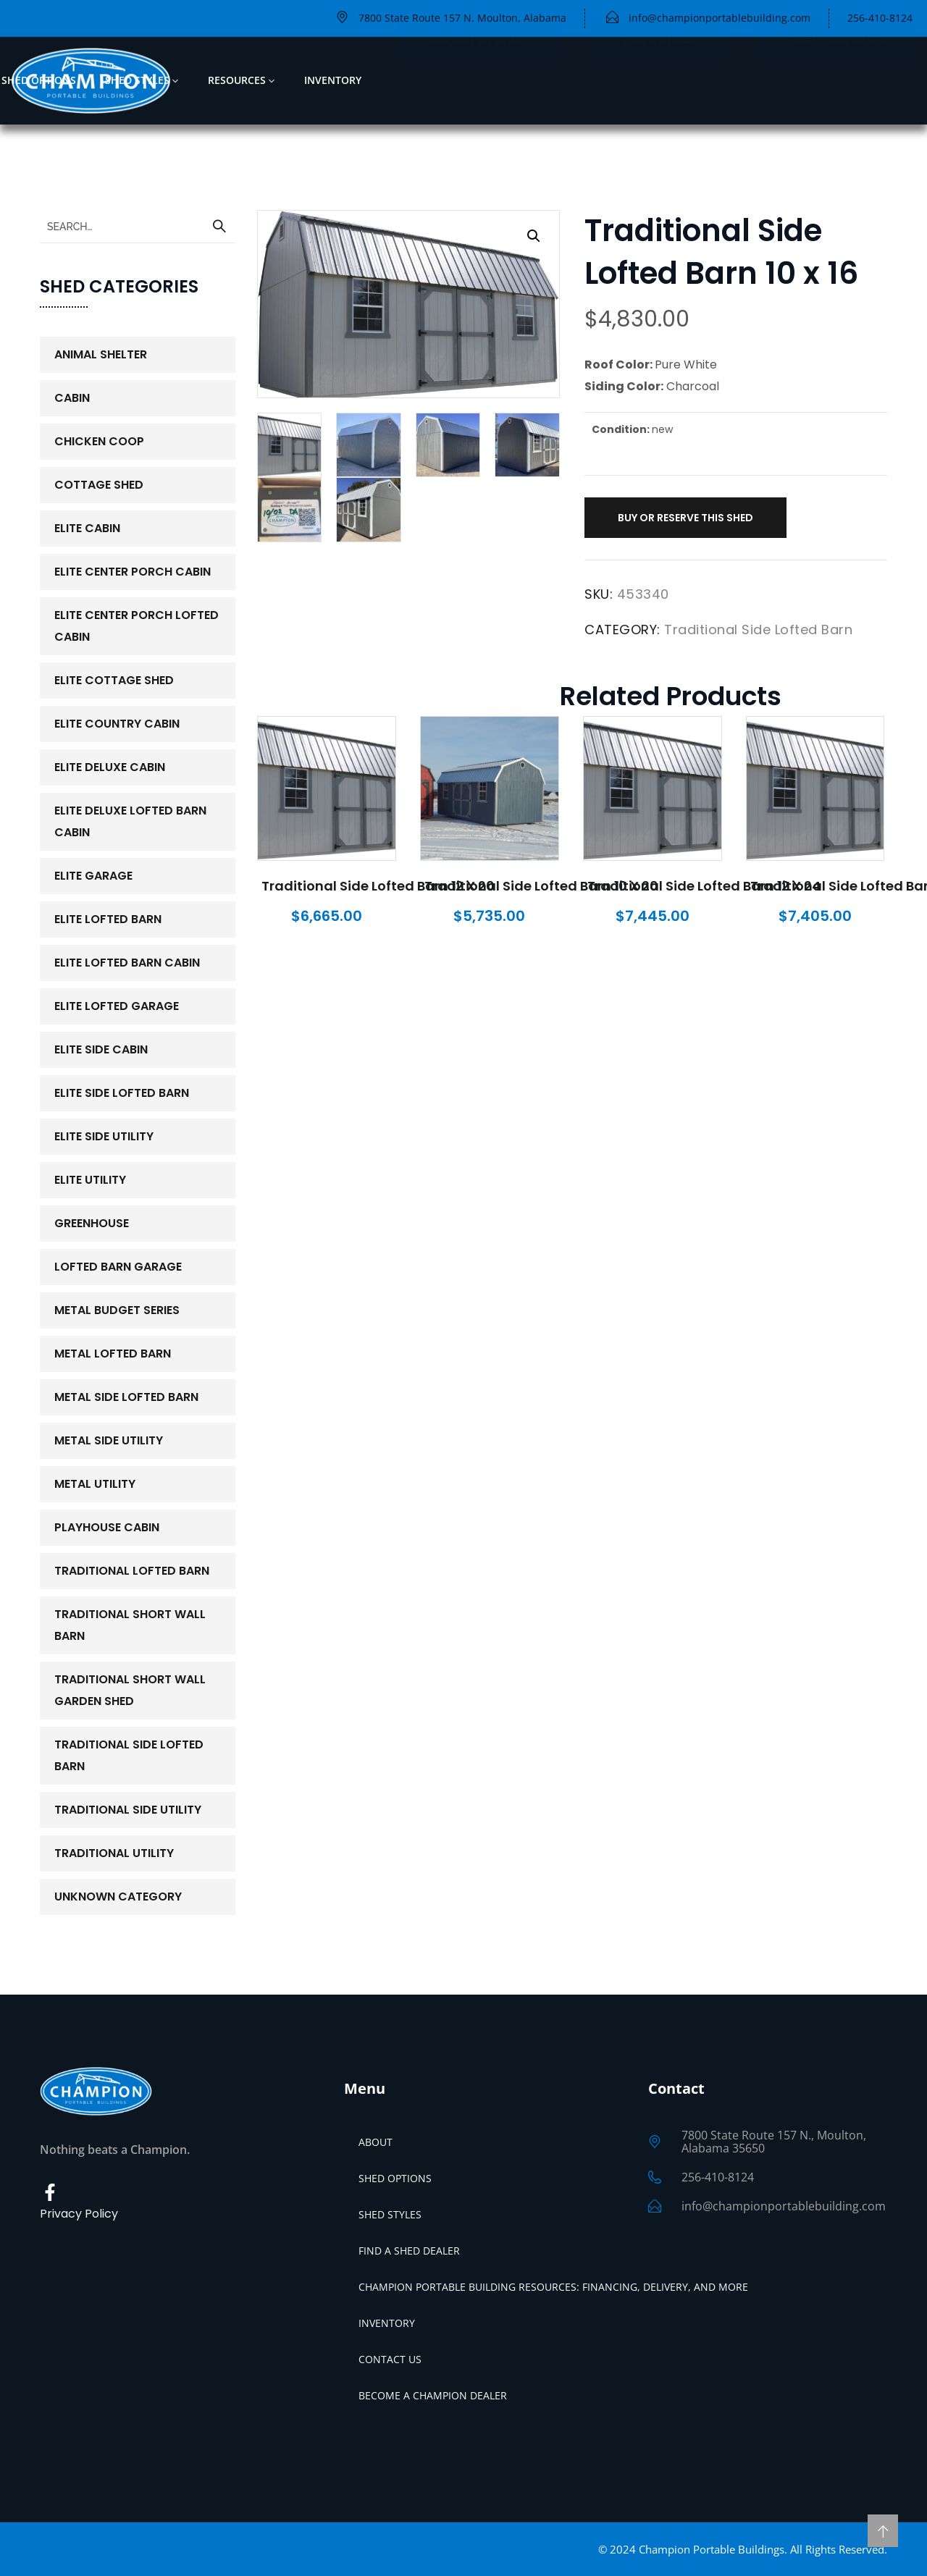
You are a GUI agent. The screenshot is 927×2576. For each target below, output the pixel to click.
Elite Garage (93, 875)
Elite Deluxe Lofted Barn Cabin (130, 821)
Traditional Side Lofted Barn (758, 629)
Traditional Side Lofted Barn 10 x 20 (541, 886)
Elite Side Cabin (101, 1049)
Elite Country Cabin (117, 723)
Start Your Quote (836, 80)
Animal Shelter (100, 354)
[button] (533, 236)
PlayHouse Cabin (106, 1527)
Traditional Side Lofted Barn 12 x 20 (378, 886)
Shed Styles (137, 80)
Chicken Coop (99, 441)
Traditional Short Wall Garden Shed (130, 1690)
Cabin (72, 398)
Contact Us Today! (480, 80)
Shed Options (38, 80)
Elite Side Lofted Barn (121, 1093)
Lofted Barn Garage (118, 1266)
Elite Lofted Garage (116, 1006)
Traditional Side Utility (127, 1809)
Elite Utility (90, 1179)
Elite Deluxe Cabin (109, 767)
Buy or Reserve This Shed (685, 517)
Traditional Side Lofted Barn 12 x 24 (704, 886)
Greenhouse (91, 1223)
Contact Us (389, 2359)
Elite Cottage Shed (114, 680)
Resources (237, 80)
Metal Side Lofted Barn (126, 1397)
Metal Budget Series (117, 1310)
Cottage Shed (98, 484)
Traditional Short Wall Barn (130, 1625)
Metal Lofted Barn (112, 1353)
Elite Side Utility (104, 1136)
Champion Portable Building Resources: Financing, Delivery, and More (553, 2287)
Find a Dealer (660, 80)
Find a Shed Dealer (409, 2250)
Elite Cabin (87, 528)
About (375, 2142)
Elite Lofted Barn (108, 919)
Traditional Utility (114, 1853)
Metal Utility (94, 1484)
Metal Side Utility (108, 1440)
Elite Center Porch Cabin (132, 571)
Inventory (332, 80)
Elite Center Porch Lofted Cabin (136, 626)
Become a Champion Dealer (432, 2395)
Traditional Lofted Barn (131, 1570)
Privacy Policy (79, 2213)
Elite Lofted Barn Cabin (127, 962)
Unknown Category (118, 1896)
